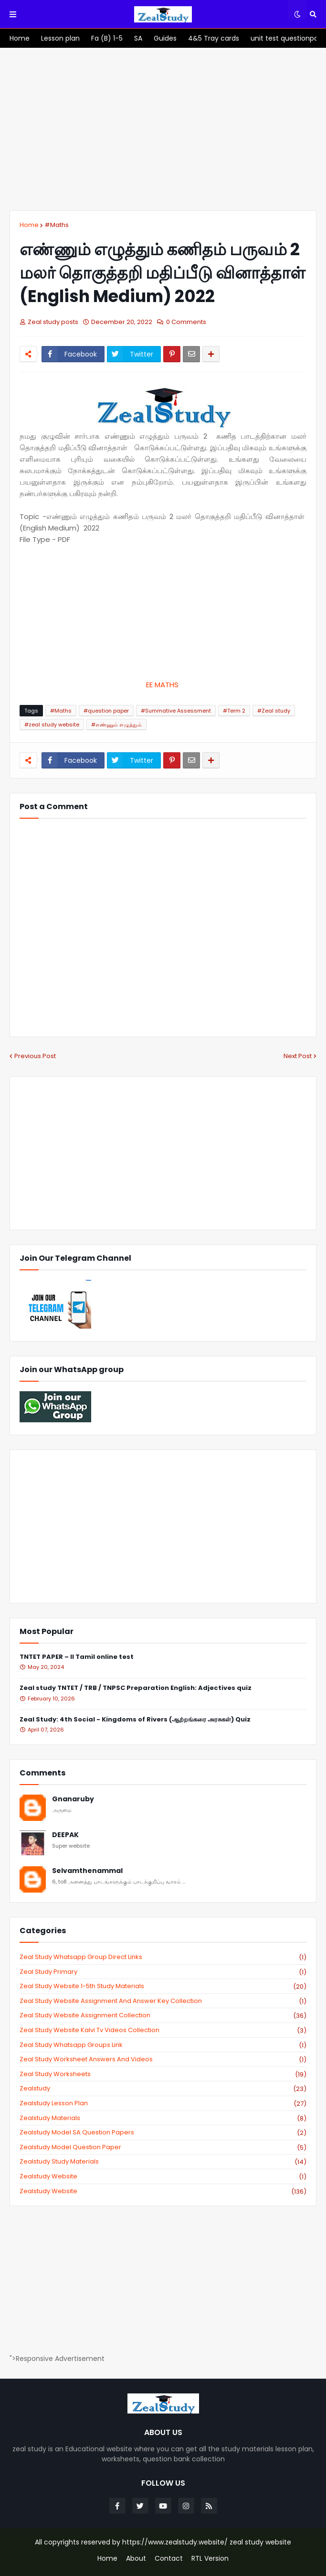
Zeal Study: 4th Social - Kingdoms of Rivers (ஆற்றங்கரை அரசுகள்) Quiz (135, 1720)
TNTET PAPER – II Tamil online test (77, 1657)
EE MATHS (163, 685)
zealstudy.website (163, 2191)
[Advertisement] (163, 129)
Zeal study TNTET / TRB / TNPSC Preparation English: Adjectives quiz (136, 1688)
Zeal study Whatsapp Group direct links (163, 1957)
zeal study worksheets (163, 2074)
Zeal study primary (163, 1972)
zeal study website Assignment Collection (163, 2015)
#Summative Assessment (176, 710)
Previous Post (35, 1056)
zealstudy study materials (163, 2161)
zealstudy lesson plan (163, 2103)
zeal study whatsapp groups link (163, 2045)
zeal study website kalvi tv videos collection (163, 2030)
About (136, 2558)
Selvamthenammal (87, 1870)
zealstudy (163, 2088)
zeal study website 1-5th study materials (163, 1986)
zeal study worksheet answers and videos (163, 2059)
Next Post (298, 1056)
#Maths (56, 224)
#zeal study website (51, 724)
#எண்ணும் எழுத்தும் (116, 724)
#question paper (106, 710)
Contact (169, 2558)
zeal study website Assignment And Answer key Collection (163, 2001)
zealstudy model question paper (163, 2147)
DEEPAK (65, 1835)
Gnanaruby (73, 1799)
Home (29, 224)
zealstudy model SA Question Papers (163, 2132)
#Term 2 (234, 710)
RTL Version (210, 2558)
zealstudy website (163, 2176)
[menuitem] (20, 38)
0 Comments (186, 321)
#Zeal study (273, 710)
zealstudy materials (163, 2118)
